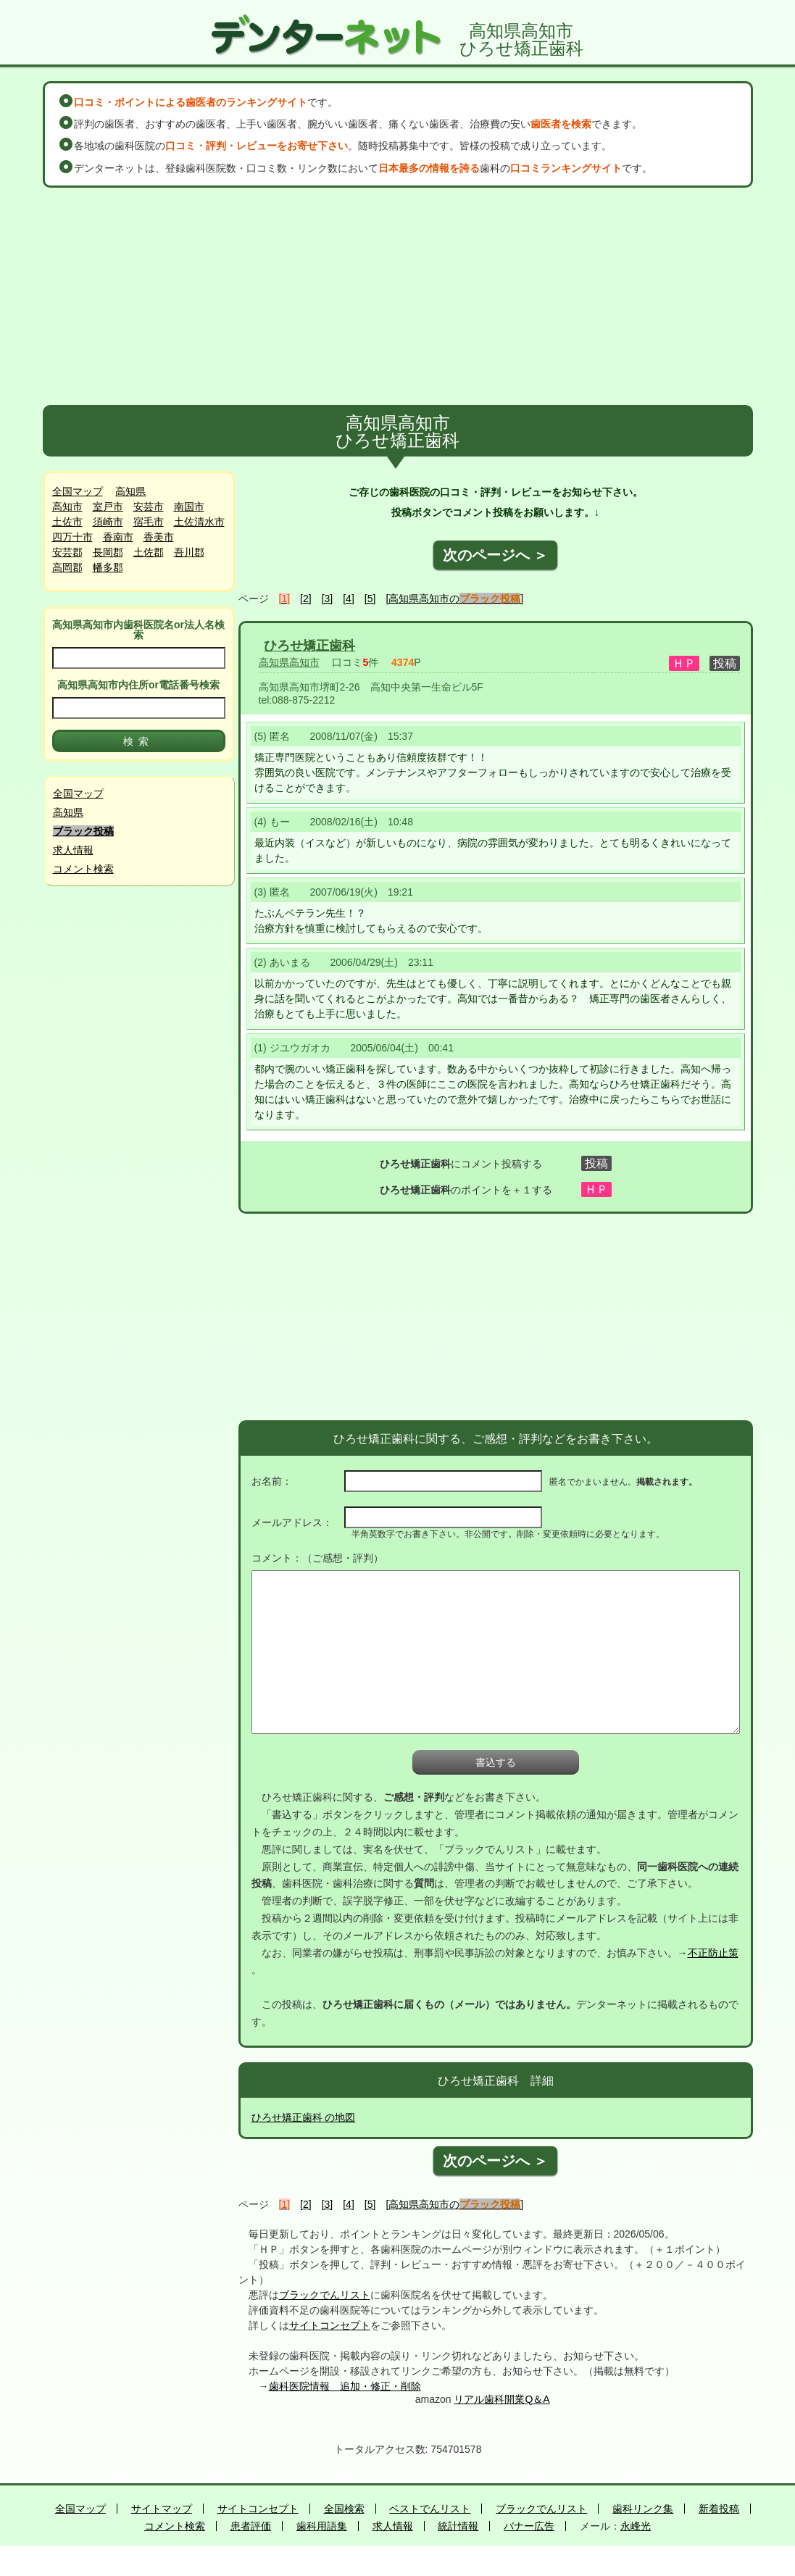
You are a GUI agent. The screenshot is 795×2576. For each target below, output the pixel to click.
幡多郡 (108, 567)
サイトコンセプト (329, 2325)
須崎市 (108, 522)
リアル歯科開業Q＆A (501, 2399)
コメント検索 (83, 869)
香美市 (158, 537)
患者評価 (250, 2526)
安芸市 (148, 506)
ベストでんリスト (429, 2509)
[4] (348, 598)
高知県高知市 (289, 662)
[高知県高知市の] (454, 598)
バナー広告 (529, 2526)
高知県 (130, 491)
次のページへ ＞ (496, 555)
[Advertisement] (398, 296)
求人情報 (73, 850)
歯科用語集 (321, 2526)
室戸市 (108, 506)
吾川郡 (189, 552)
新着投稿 (719, 2509)
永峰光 (635, 2526)
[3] (327, 598)
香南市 (118, 537)
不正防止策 (713, 1953)
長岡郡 (108, 552)
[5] (370, 598)
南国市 (189, 506)
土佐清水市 (199, 522)
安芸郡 (67, 552)
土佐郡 (148, 552)
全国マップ (77, 491)
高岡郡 (67, 567)
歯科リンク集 (642, 2509)
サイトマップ (161, 2509)
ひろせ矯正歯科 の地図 (303, 2117)
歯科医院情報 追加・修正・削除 (345, 2386)
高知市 (67, 506)
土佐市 (67, 522)
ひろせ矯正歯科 (309, 645)
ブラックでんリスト (324, 2295)
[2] (306, 598)
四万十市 (72, 537)
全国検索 (344, 2509)
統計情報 (458, 2526)
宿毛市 (148, 522)
